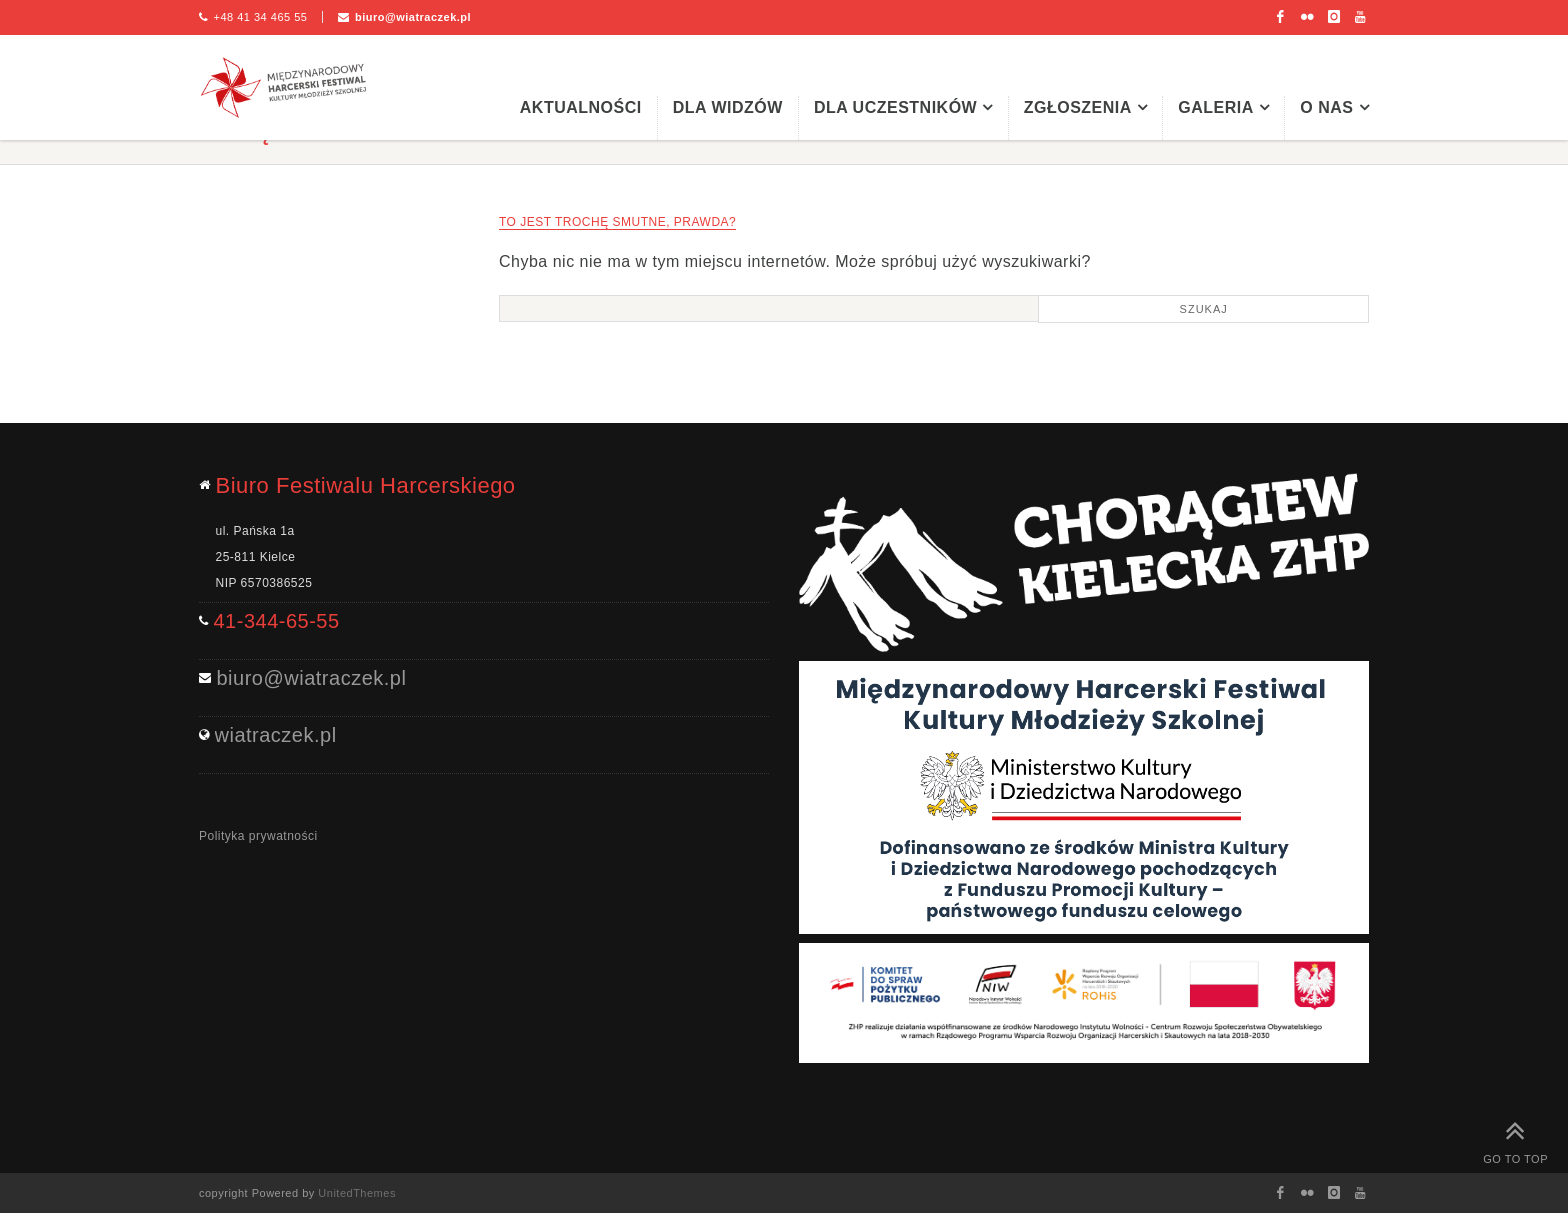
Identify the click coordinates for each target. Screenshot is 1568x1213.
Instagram (1333, 17)
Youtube (1360, 17)
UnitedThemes (357, 1193)
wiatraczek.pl (276, 735)
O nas (1326, 107)
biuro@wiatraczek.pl (413, 17)
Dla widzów (728, 107)
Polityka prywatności (258, 836)
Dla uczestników (895, 107)
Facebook (1280, 17)
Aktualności (581, 107)
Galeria (1216, 107)
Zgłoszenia (1078, 107)
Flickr (1307, 17)
